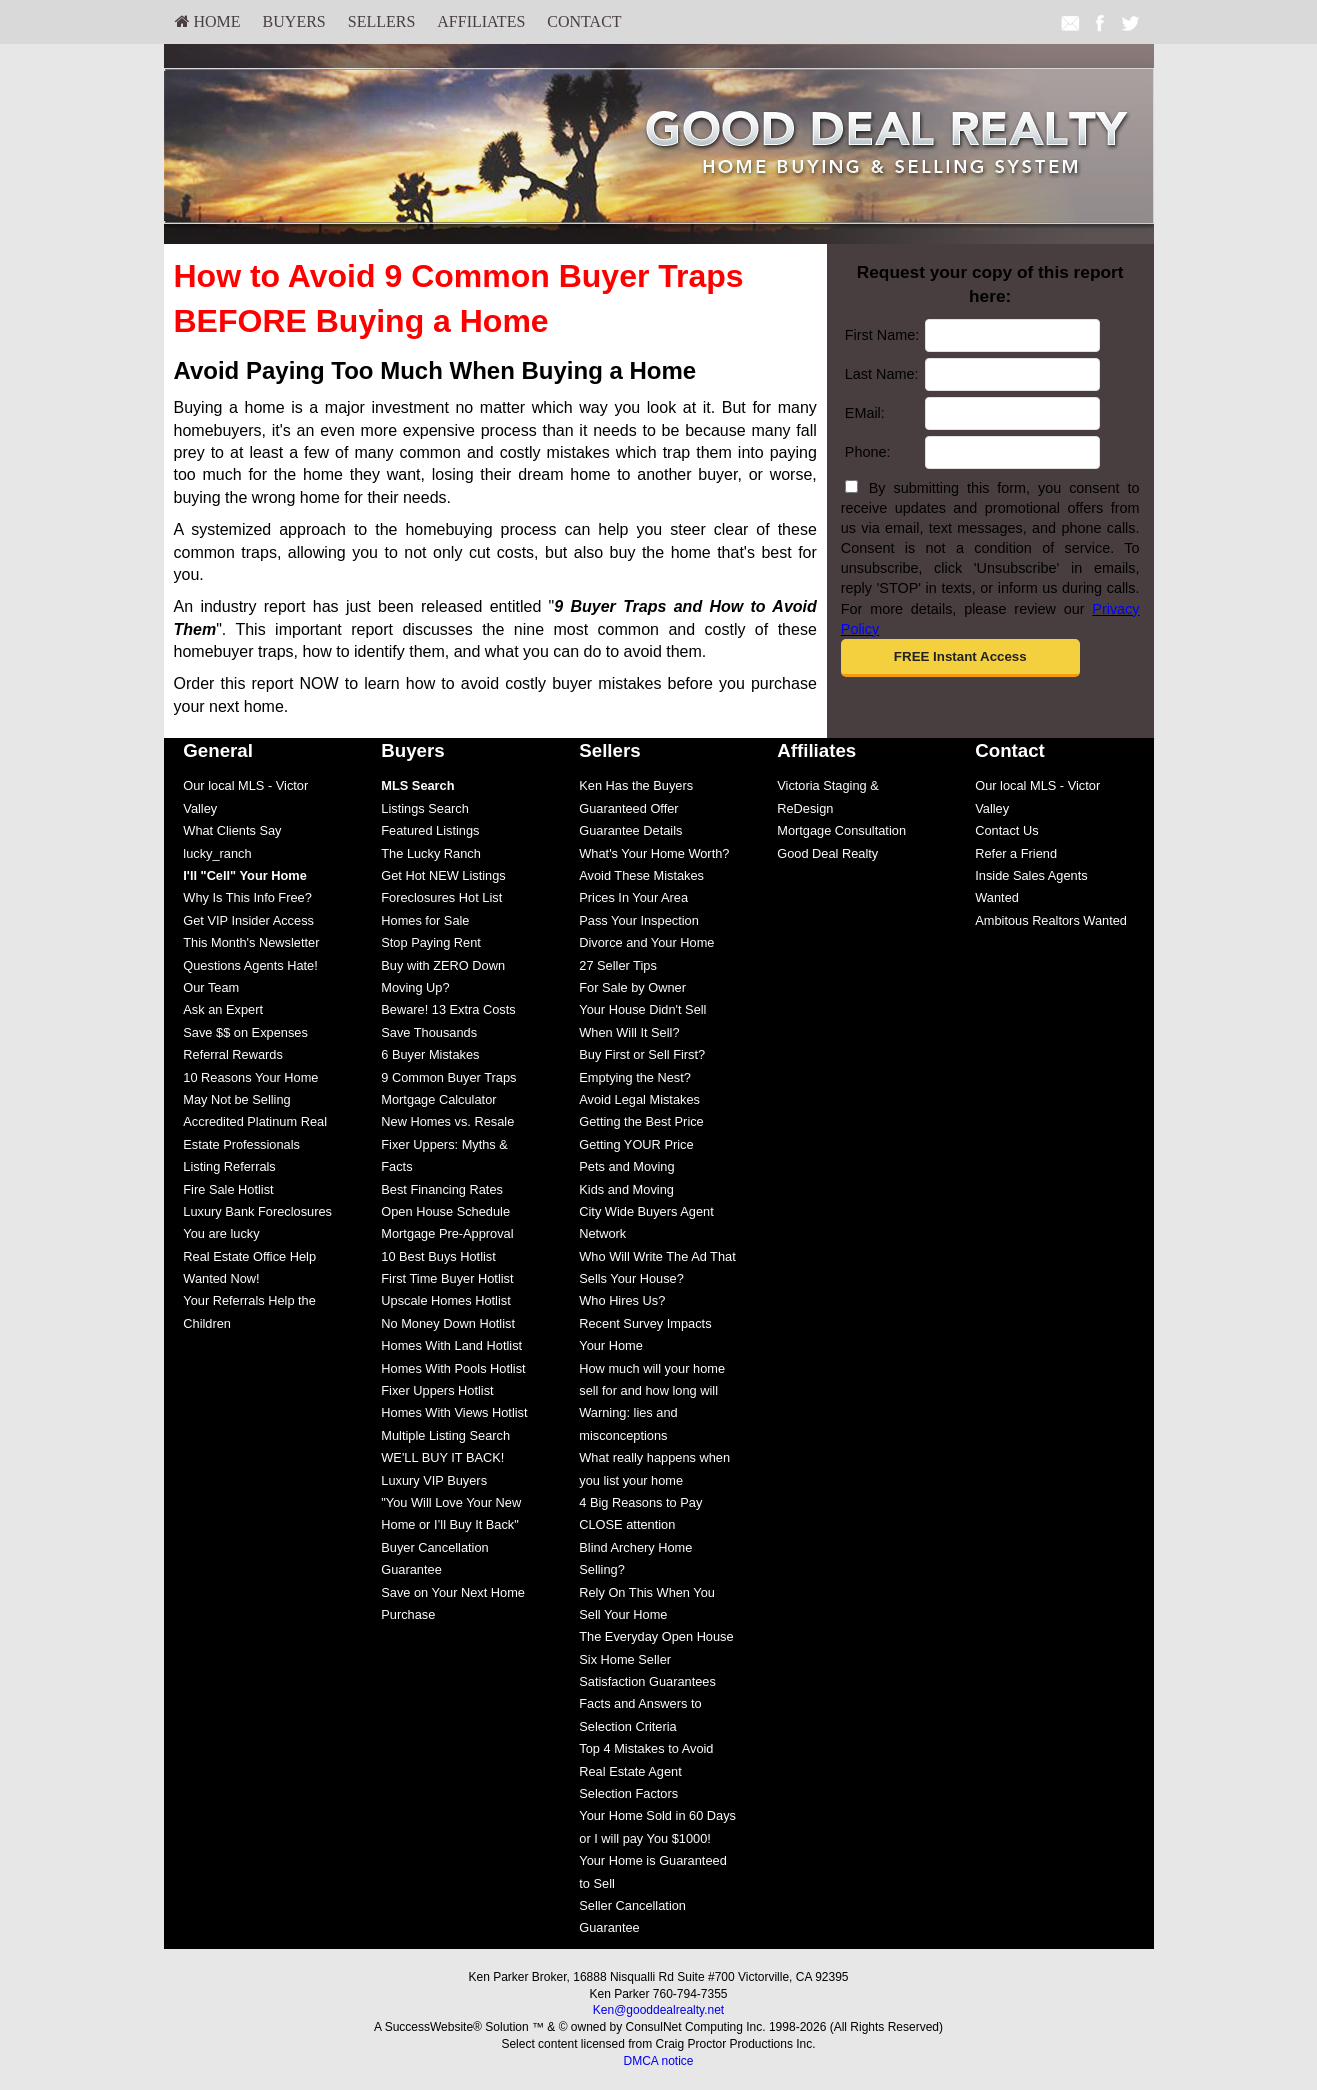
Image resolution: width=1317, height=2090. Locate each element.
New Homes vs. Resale (447, 1121)
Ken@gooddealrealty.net (658, 2010)
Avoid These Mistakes (641, 875)
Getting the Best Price (641, 1121)
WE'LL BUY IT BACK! (442, 1457)
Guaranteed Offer (628, 808)
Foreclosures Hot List (441, 897)
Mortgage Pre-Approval (447, 1233)
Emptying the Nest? (635, 1077)
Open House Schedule (445, 1211)
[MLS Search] (417, 785)
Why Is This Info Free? (247, 897)
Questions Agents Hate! (250, 965)
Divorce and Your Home (646, 942)
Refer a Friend (1016, 853)
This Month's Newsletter (251, 942)
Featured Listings (430, 830)
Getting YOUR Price (636, 1144)
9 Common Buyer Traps (448, 1077)
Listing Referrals (229, 1166)
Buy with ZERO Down (443, 965)
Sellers (382, 21)
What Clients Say (232, 830)
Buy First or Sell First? (642, 1054)
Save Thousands (429, 1032)
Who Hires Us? (622, 1300)
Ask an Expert (223, 1009)
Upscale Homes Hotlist (445, 1300)
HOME (208, 21)
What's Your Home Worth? (654, 853)
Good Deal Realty (827, 853)
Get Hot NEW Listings (443, 875)
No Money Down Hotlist (448, 1323)
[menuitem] (208, 22)
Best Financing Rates (442, 1189)
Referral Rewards (233, 1054)
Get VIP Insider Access (248, 920)
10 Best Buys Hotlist (438, 1256)
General (218, 750)
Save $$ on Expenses (245, 1032)
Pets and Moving (626, 1166)
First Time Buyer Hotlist (447, 1278)
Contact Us (1006, 830)
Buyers (294, 21)
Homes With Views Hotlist (454, 1412)
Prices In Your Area (633, 897)
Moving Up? (415, 987)
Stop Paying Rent (431, 942)
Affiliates (481, 21)
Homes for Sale (425, 920)
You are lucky (221, 1233)
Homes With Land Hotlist (451, 1345)
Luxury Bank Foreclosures (257, 1211)
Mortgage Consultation (841, 830)
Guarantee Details (630, 830)
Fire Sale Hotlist (228, 1189)
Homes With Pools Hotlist (453, 1368)
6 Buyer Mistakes (430, 1054)
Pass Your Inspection (639, 920)
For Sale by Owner (632, 987)
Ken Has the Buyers (636, 785)
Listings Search (425, 808)
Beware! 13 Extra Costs (448, 1009)
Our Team (211, 987)
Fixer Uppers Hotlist (437, 1390)
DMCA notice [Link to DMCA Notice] (658, 2061)
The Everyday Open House (656, 1636)
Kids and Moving (626, 1189)
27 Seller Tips (618, 965)
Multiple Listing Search (445, 1435)
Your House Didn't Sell (642, 1009)
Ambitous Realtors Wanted (1051, 920)
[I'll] (245, 875)
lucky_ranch (217, 853)
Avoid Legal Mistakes (639, 1099)
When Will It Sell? (629, 1032)
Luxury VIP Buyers (434, 1480)
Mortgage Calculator (438, 1099)
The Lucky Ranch (431, 853)
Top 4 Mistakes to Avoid (646, 1748)
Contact (584, 21)
